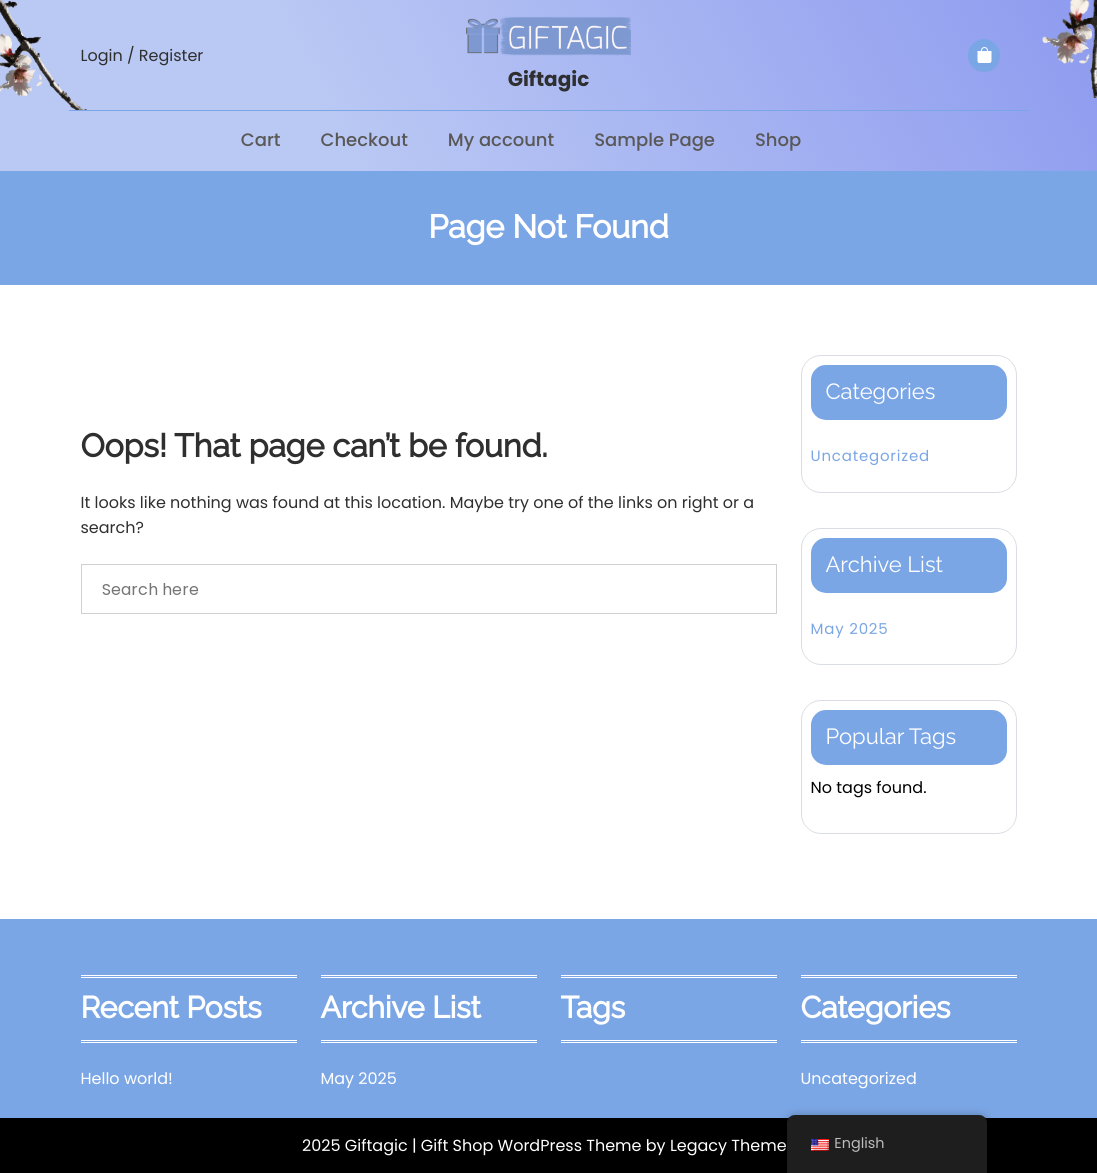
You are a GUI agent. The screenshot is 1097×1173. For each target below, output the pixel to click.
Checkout (364, 140)
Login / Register (142, 55)
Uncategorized (870, 456)
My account (501, 140)
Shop (778, 140)
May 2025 (850, 629)
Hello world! (127, 1078)
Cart (261, 140)
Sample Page (654, 140)
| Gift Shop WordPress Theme (527, 1145)
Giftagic (549, 79)
